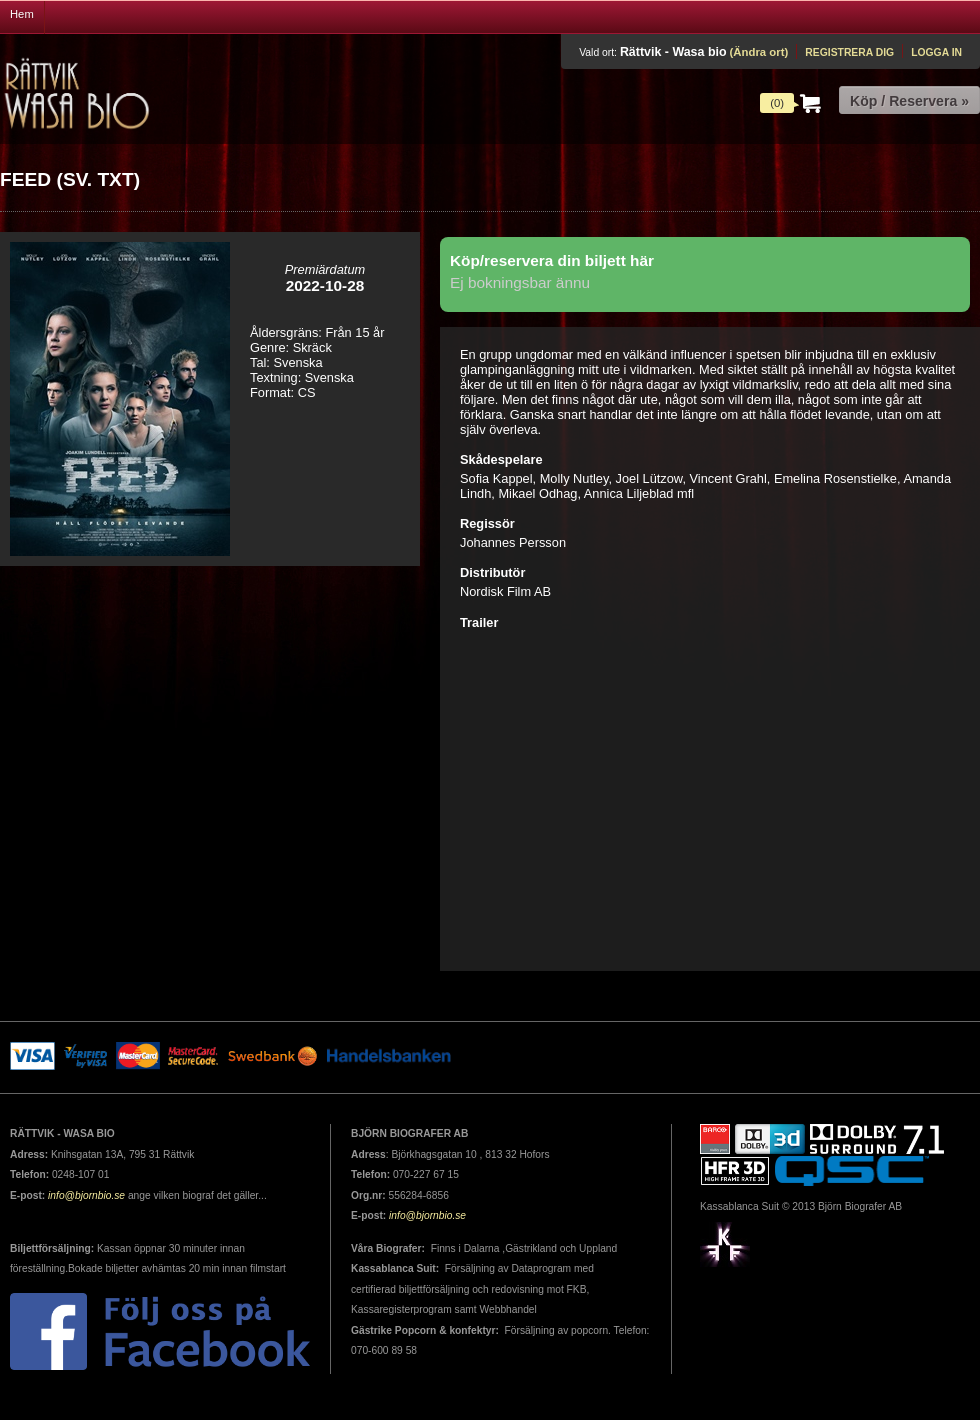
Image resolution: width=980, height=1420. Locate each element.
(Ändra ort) (758, 52)
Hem (22, 14)
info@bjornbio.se (86, 1195)
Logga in (936, 52)
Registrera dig (849, 52)
